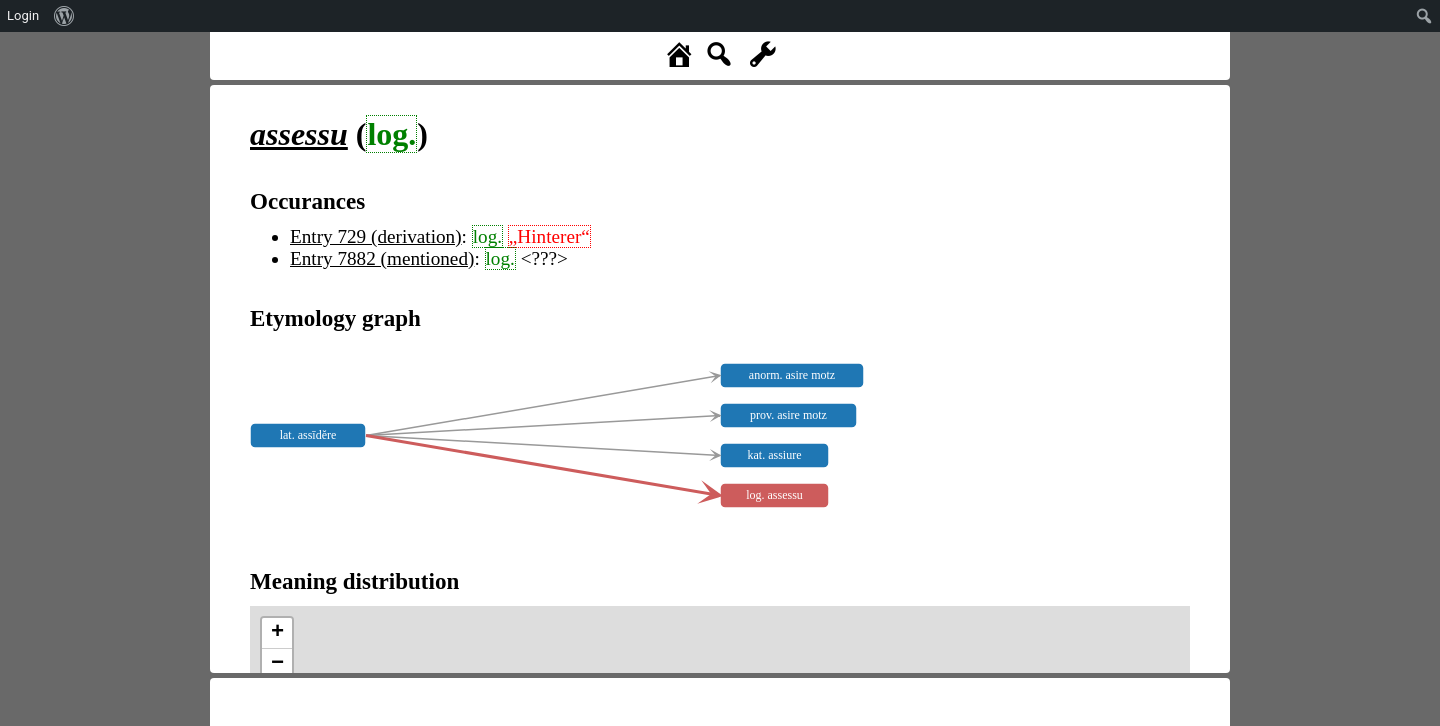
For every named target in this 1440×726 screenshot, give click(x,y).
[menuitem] (64, 16)
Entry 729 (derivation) (376, 236)
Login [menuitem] (23, 15)
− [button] (277, 664)
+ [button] (277, 633)
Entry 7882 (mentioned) (382, 258)
